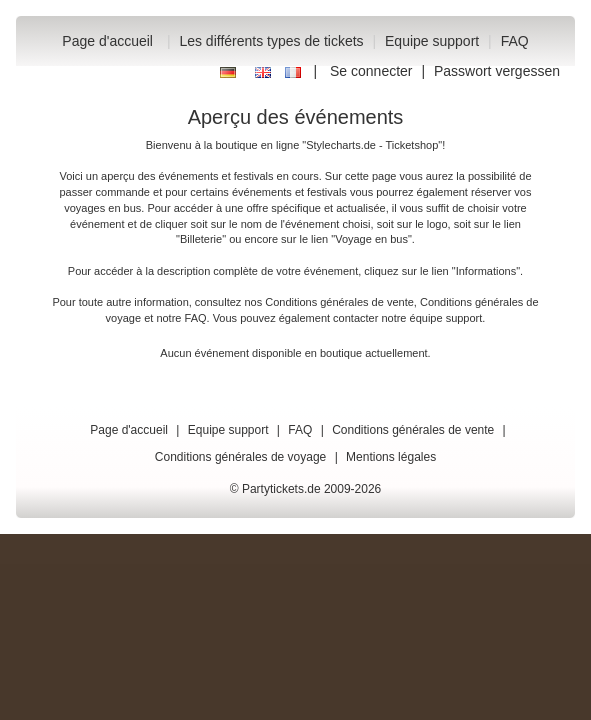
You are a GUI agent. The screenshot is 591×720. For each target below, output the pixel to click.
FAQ (515, 41)
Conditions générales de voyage (240, 457)
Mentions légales (391, 457)
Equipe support (432, 41)
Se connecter (371, 71)
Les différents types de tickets (271, 41)
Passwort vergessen (497, 71)
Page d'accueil (107, 41)
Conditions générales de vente (339, 302)
